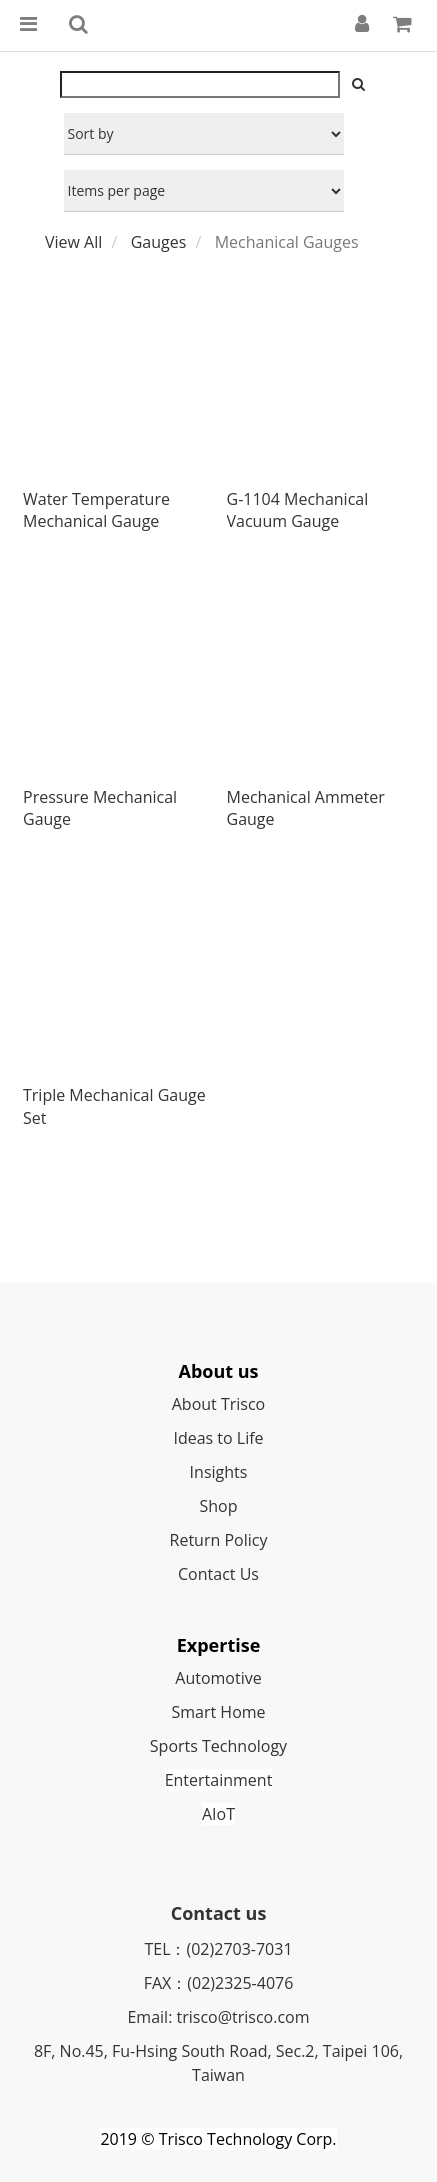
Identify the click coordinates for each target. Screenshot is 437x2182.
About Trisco (219, 1404)
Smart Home (218, 1712)
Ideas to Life (218, 1438)
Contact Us (218, 1574)
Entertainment (219, 1780)
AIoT (218, 1814)
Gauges (159, 242)
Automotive (218, 1678)
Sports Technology (218, 1746)
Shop (219, 1506)
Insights (219, 1472)
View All (73, 242)
